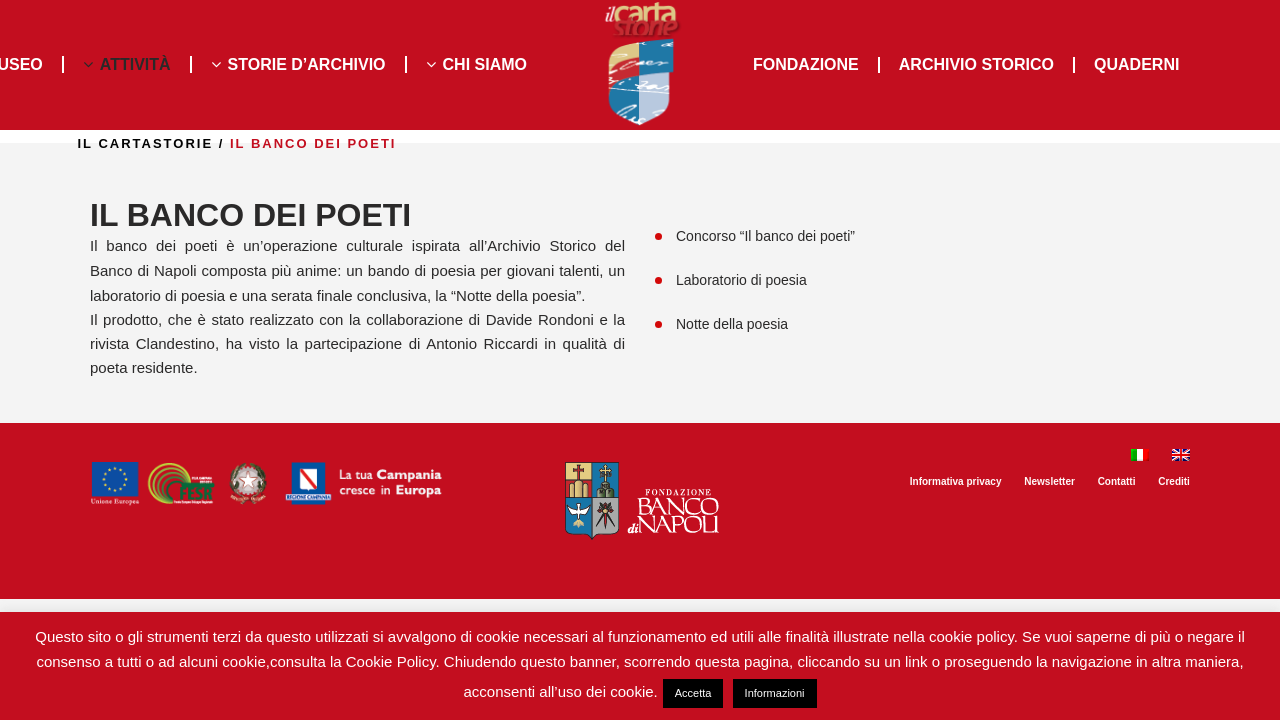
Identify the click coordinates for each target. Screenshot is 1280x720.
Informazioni (775, 693)
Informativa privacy (956, 481)
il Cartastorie (198, 143)
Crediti (1174, 481)
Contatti (1117, 481)
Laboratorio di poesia (741, 280)
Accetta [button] (693, 693)
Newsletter (1049, 481)
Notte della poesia (732, 324)
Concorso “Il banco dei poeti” (765, 236)
